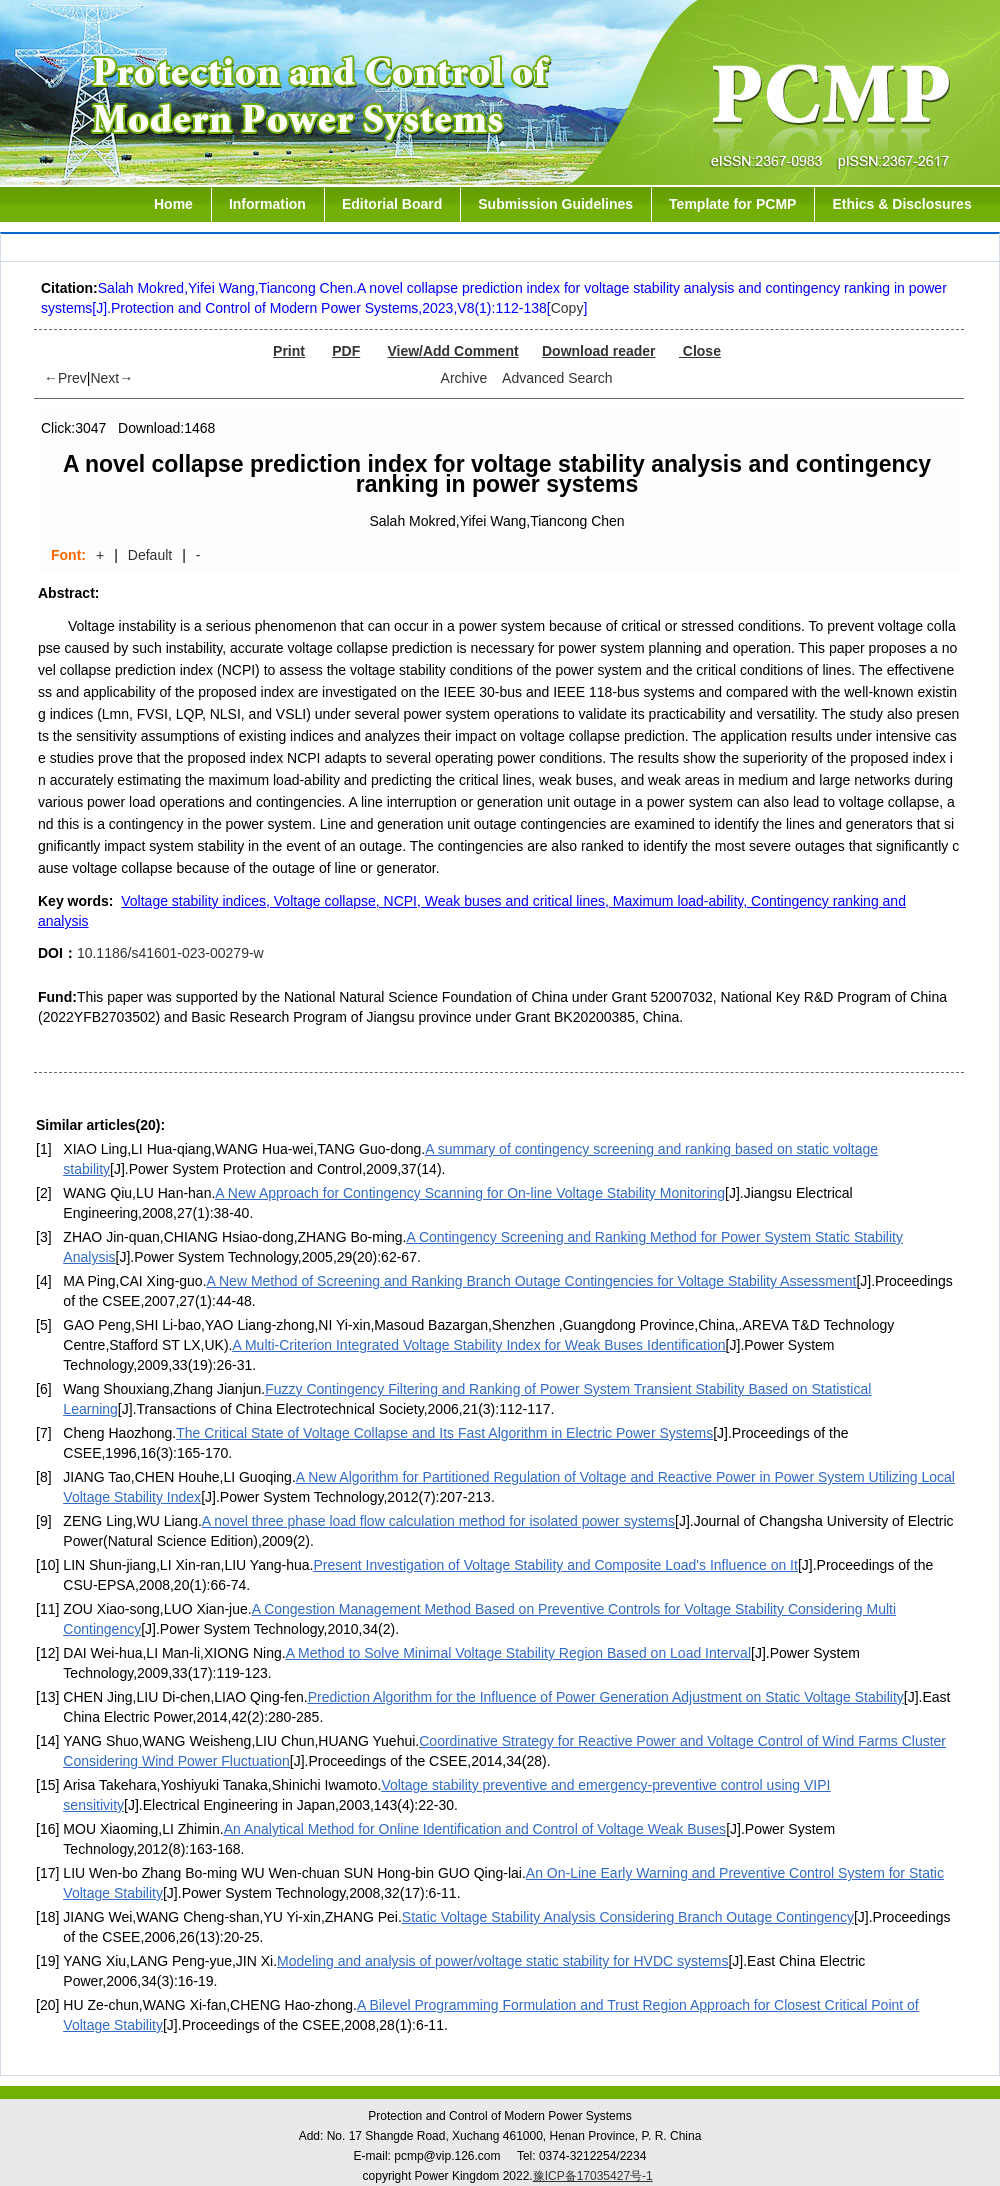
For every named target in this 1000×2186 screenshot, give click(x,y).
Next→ (111, 378)
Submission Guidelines (555, 204)
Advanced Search (557, 378)
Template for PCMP (732, 204)
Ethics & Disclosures (901, 204)
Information (267, 204)
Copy (567, 308)
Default (150, 555)
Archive (464, 378)
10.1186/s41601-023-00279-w (170, 953)
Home (173, 204)
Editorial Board (392, 204)
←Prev (65, 378)
